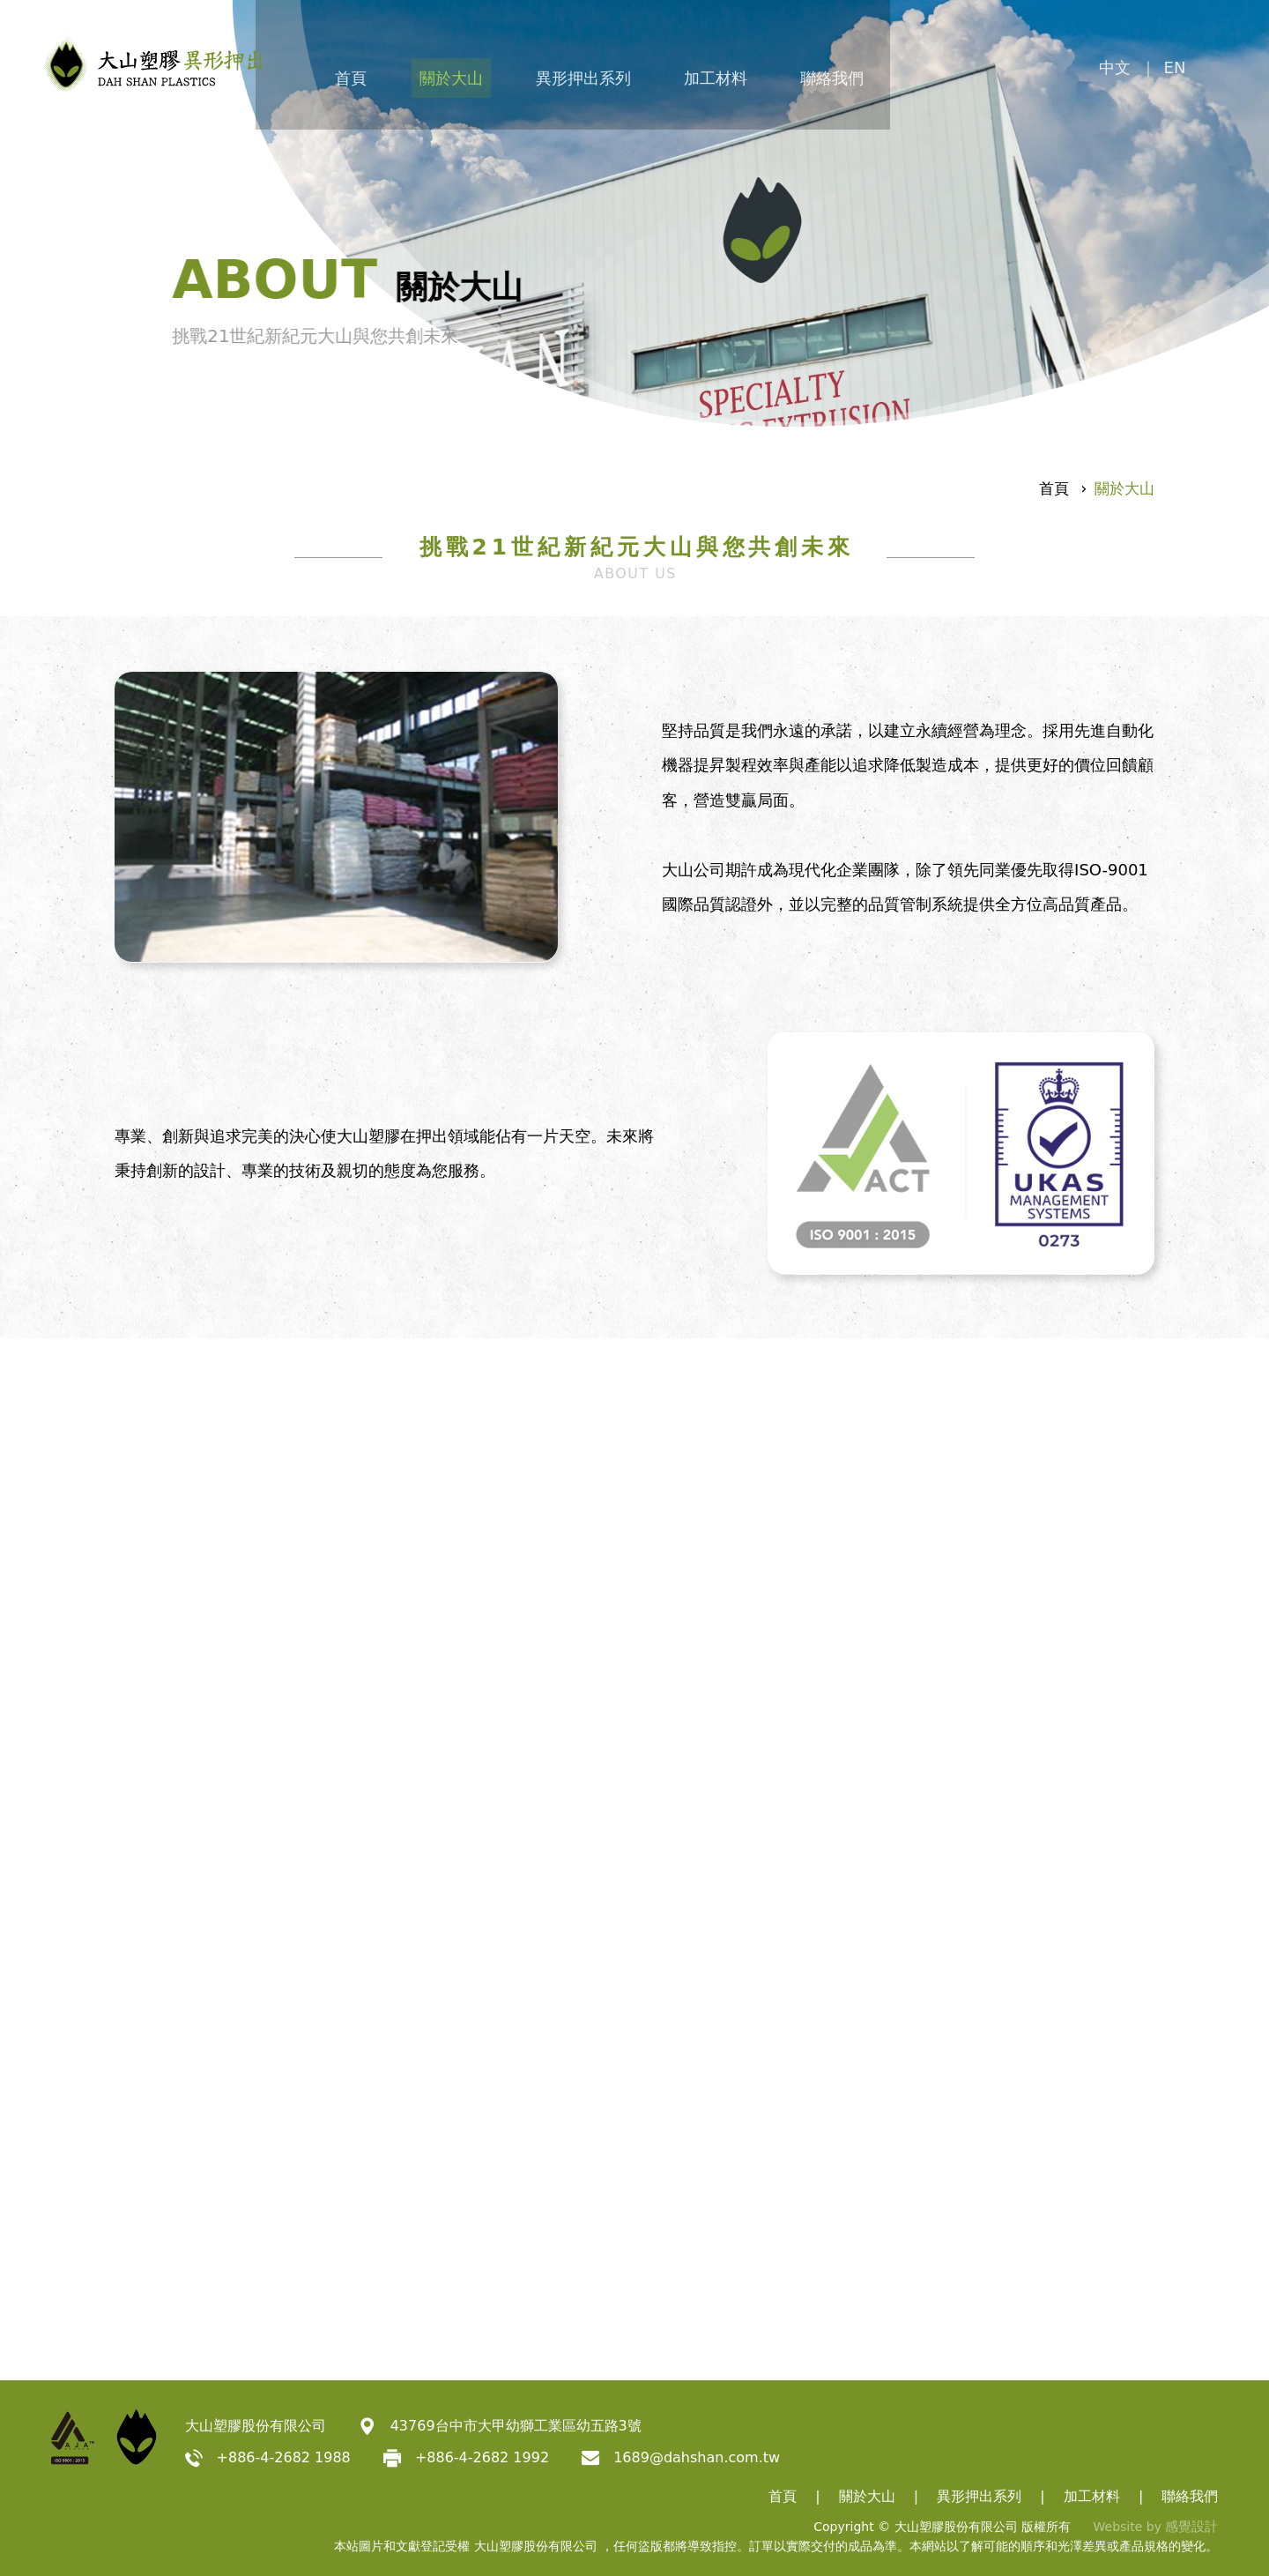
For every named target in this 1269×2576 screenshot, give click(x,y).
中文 (1145, 72)
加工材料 (796, 72)
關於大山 (511, 72)
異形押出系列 (653, 72)
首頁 (400, 72)
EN (1205, 72)
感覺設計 (1193, 2527)
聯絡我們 (923, 72)
